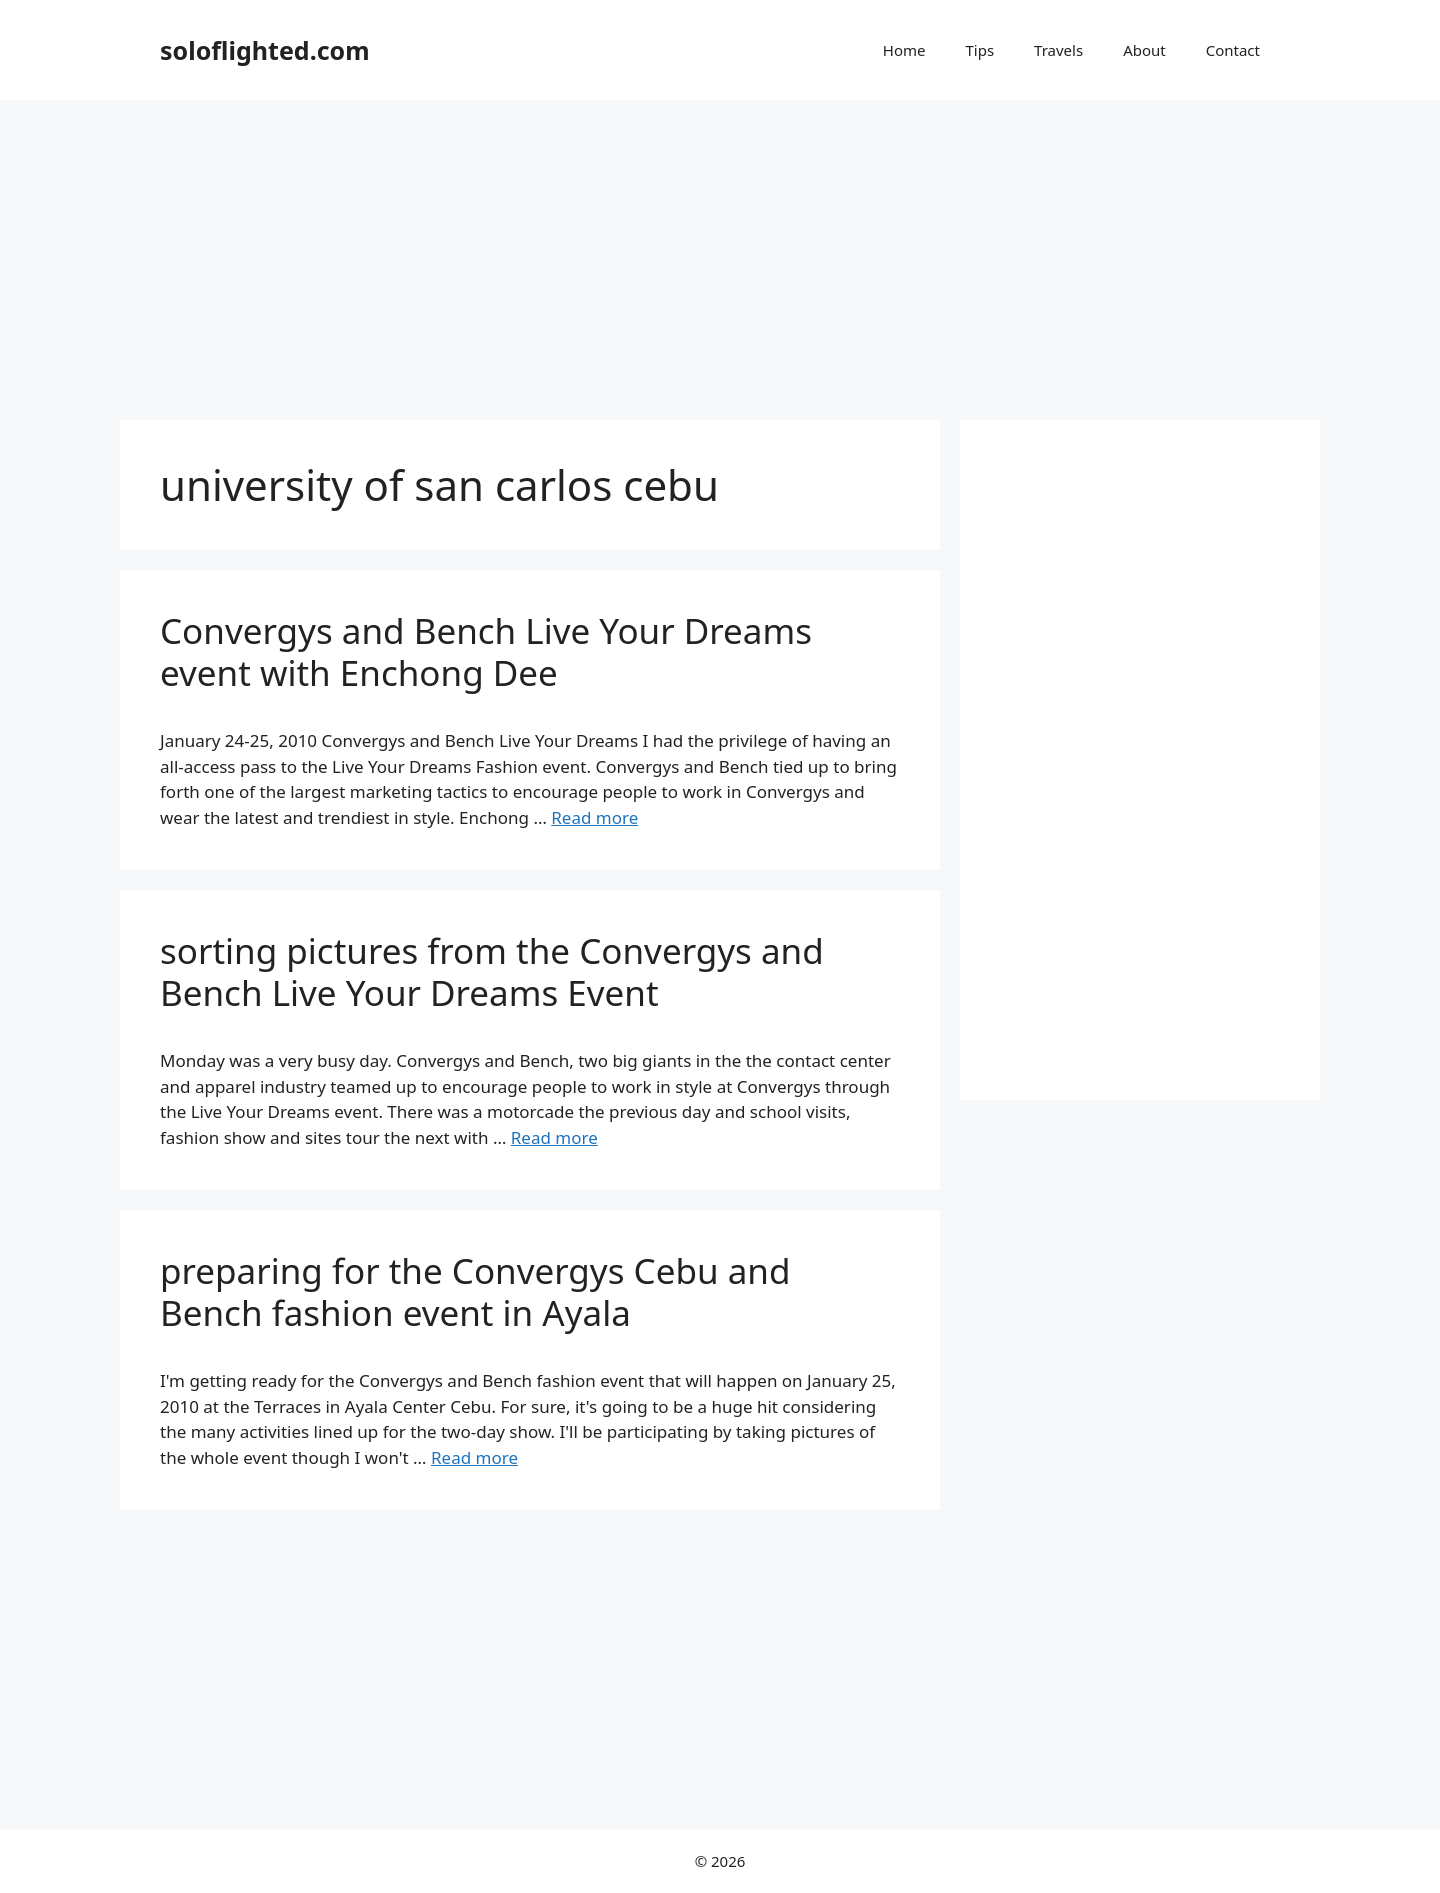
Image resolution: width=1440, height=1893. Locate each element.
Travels (1058, 50)
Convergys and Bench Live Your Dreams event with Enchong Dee (486, 651)
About (1144, 50)
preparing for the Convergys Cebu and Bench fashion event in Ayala (475, 1291)
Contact (1233, 50)
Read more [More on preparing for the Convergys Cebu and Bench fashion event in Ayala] (474, 1457)
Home (904, 50)
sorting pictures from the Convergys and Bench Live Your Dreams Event (492, 971)
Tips (979, 50)
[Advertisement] (720, 250)
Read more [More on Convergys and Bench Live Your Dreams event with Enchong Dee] (594, 817)
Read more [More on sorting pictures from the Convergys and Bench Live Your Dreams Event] (554, 1137)
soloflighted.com (265, 50)
